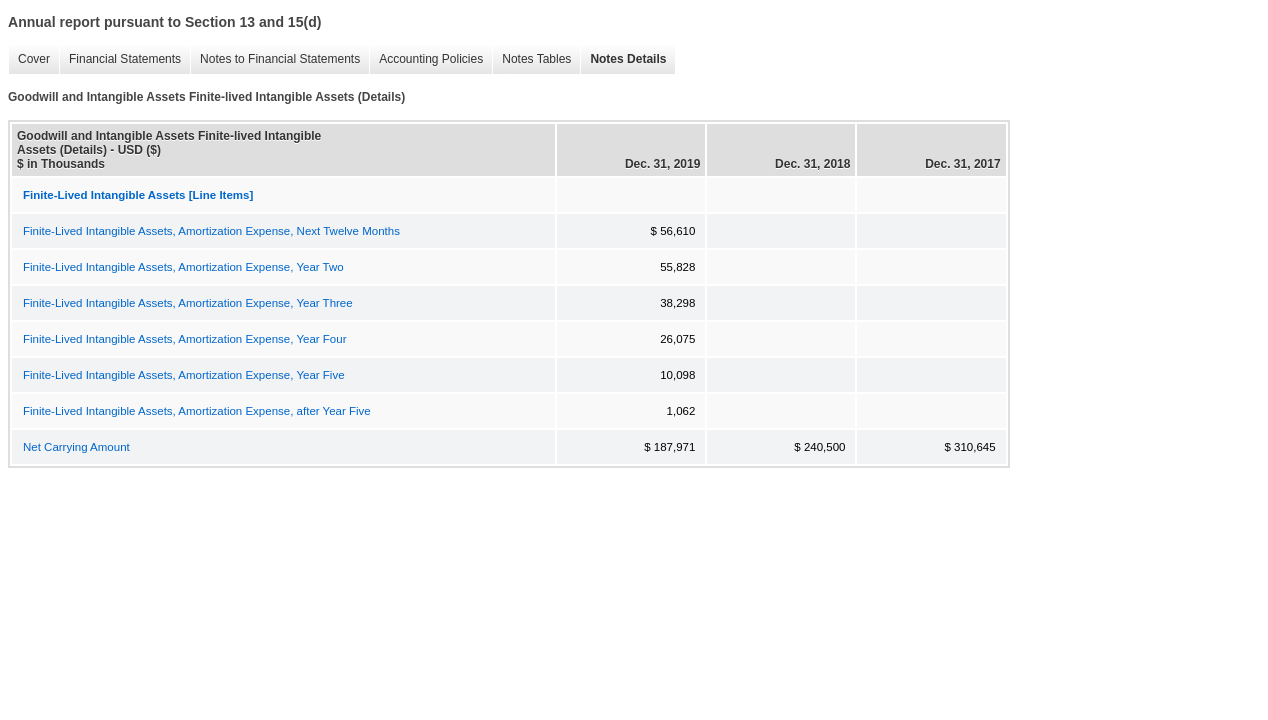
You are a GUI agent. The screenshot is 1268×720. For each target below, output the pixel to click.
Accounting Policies (426, 59)
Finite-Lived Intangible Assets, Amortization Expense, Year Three (188, 303)
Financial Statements (120, 59)
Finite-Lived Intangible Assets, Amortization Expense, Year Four (184, 339)
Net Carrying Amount (76, 447)
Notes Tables (531, 59)
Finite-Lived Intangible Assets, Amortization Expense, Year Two (183, 267)
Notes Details (623, 59)
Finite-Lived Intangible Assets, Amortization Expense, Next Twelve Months (211, 231)
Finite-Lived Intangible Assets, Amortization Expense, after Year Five (197, 411)
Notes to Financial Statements (275, 59)
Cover (29, 59)
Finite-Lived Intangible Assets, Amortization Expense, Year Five (184, 375)
